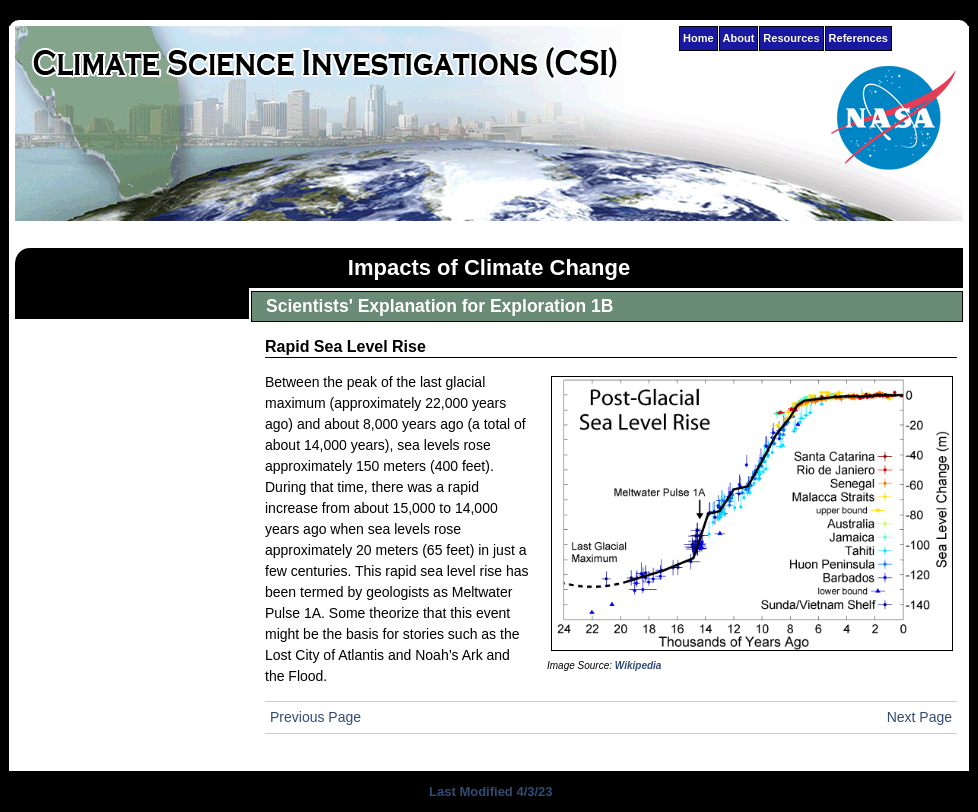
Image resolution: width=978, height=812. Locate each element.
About (739, 38)
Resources (791, 38)
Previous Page (315, 717)
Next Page (919, 717)
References (858, 38)
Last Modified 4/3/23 (488, 791)
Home (698, 38)
